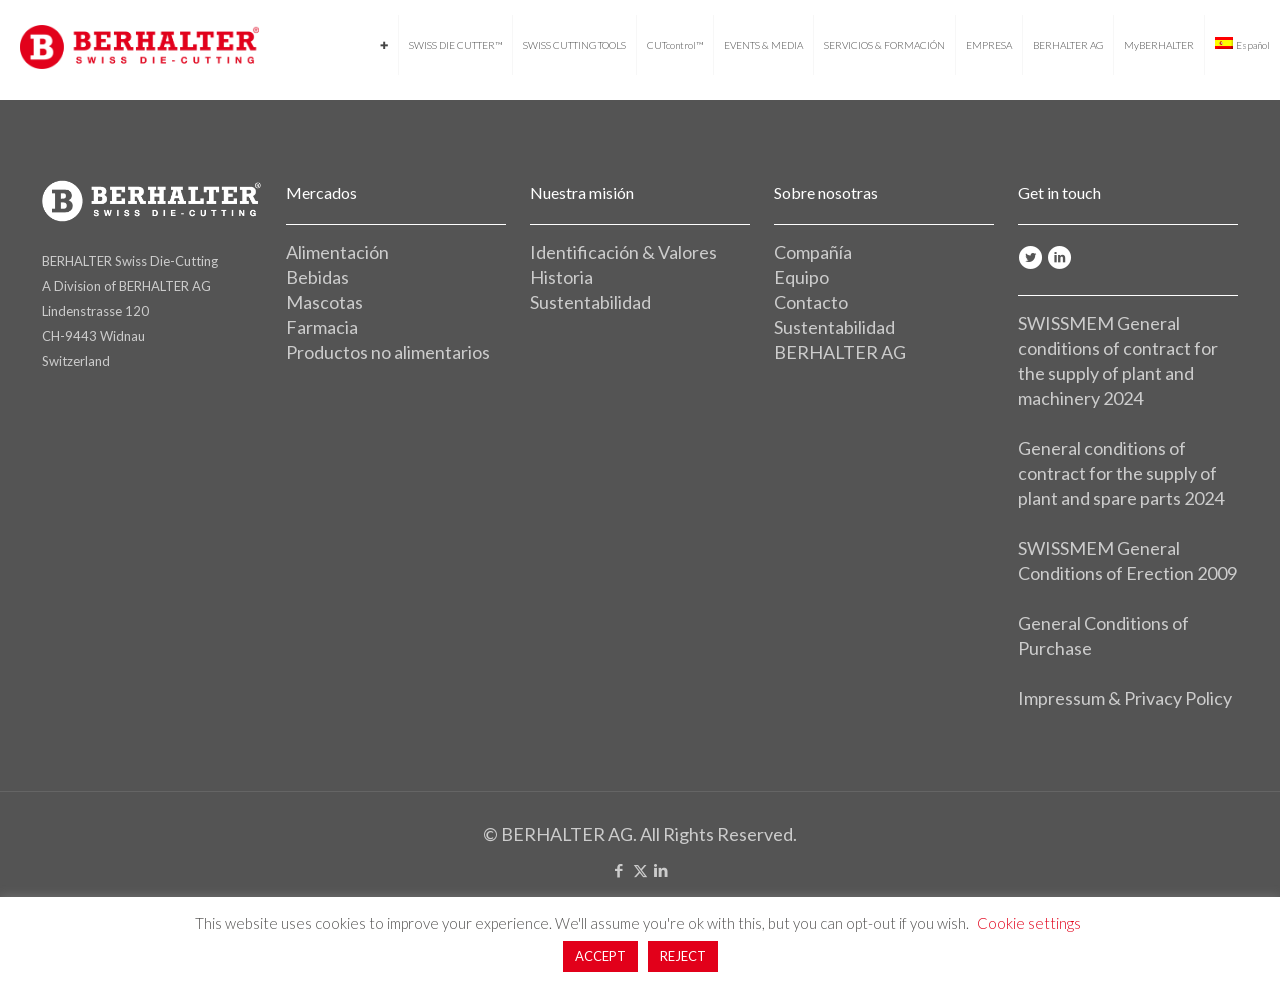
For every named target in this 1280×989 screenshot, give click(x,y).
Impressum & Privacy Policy (1125, 698)
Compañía (813, 252)
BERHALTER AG (840, 352)
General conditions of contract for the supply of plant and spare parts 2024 (1121, 473)
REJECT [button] (683, 956)
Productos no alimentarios (388, 352)
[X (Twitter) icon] (640, 870)
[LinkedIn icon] (661, 870)
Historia (561, 277)
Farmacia (322, 327)
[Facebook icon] (619, 870)
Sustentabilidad (590, 302)
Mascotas (324, 302)
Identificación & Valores (623, 252)
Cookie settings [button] (1029, 923)
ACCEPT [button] (600, 956)
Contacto (811, 302)
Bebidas (317, 277)
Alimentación (337, 252)
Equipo (801, 277)
